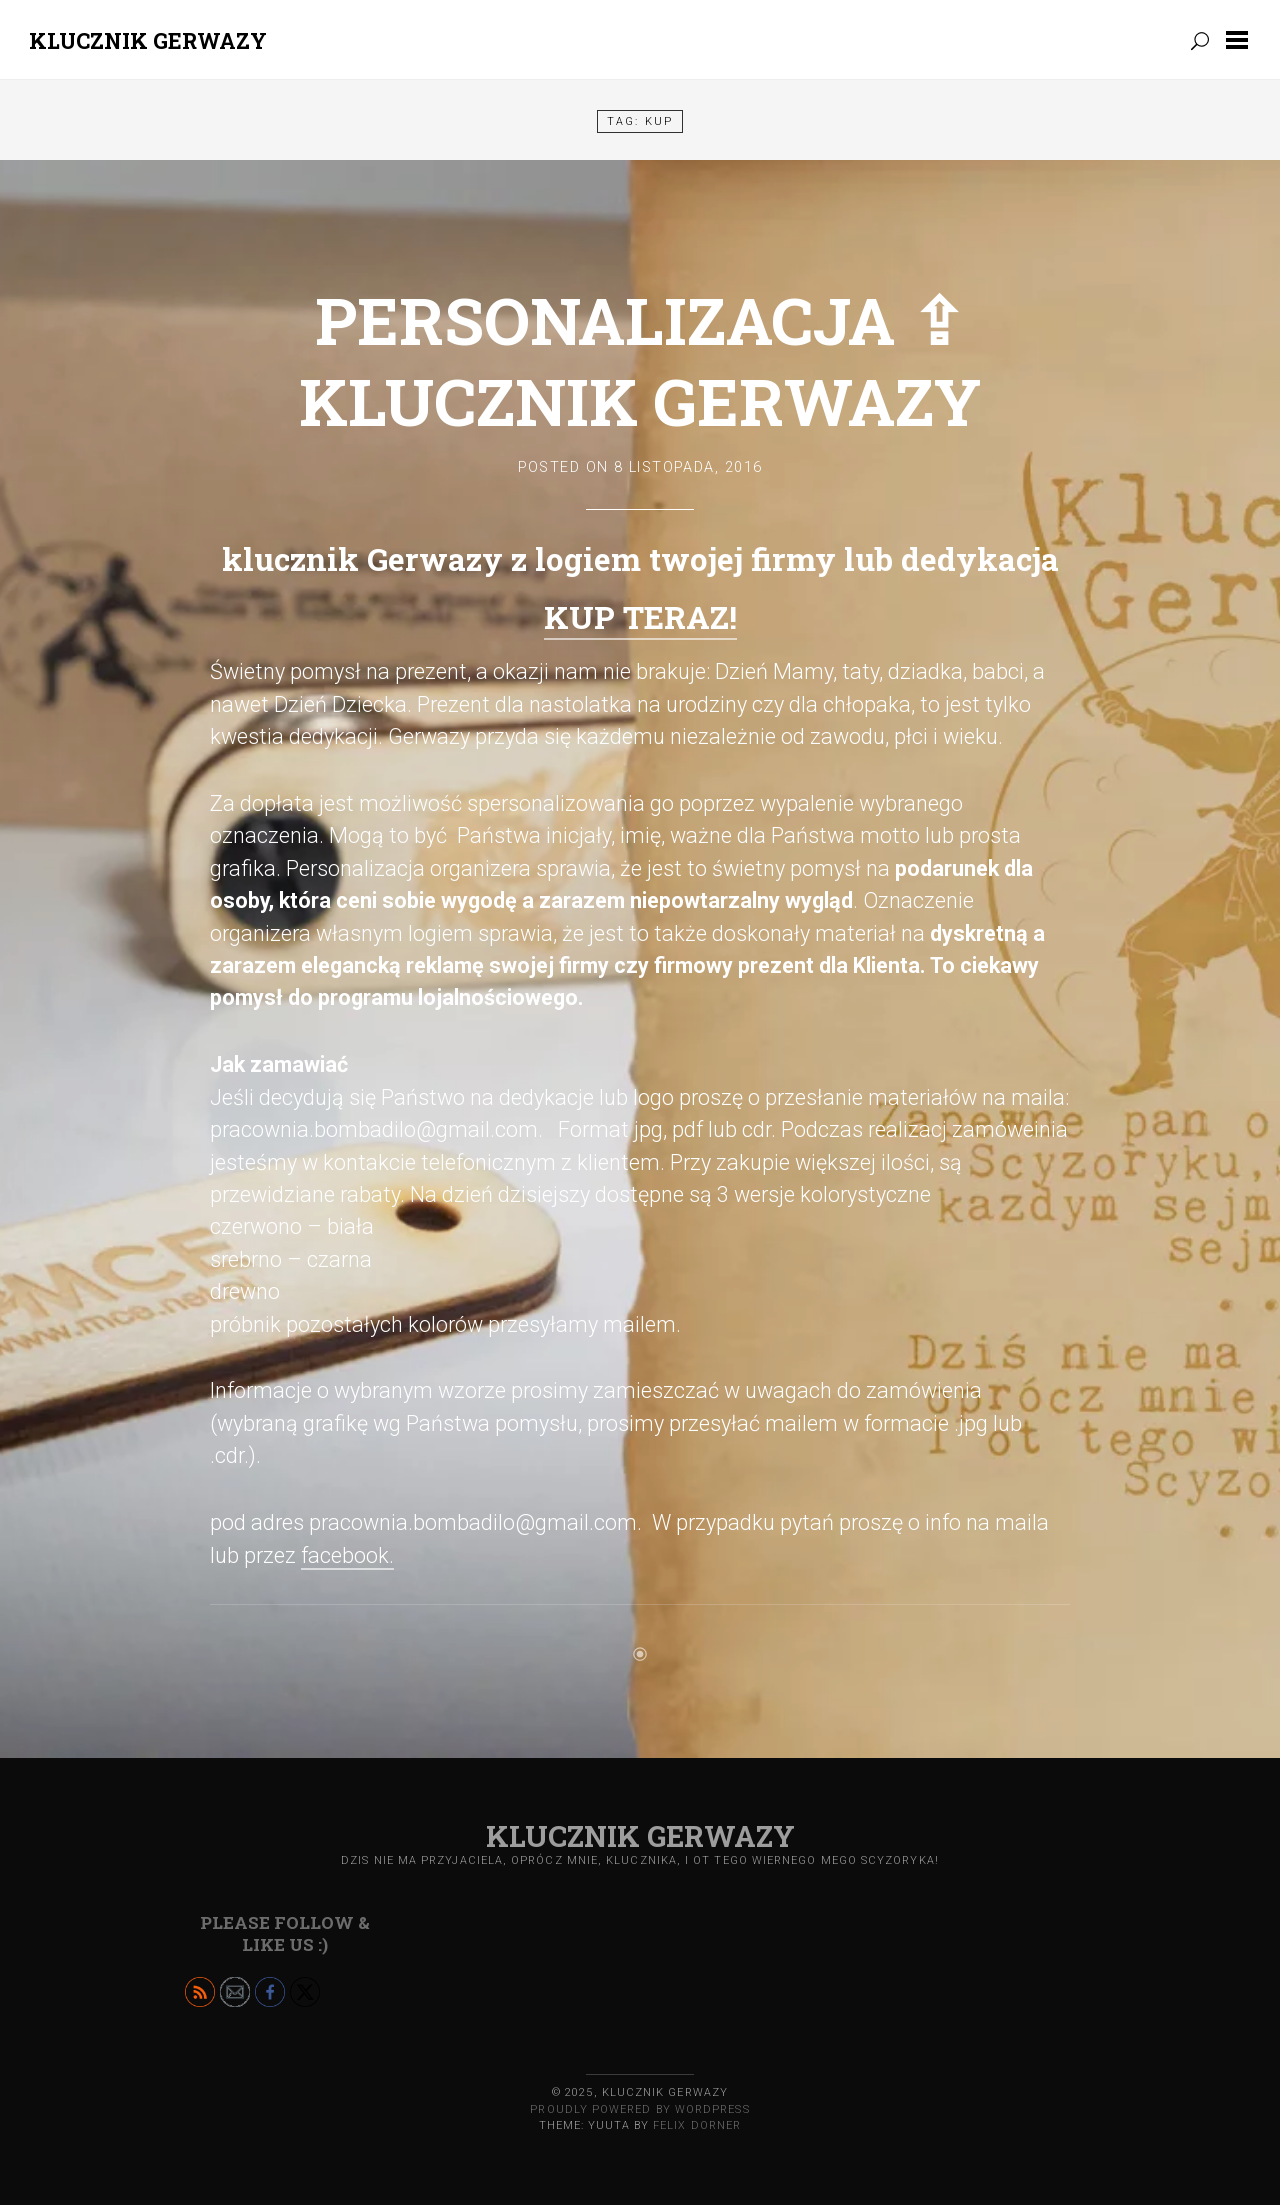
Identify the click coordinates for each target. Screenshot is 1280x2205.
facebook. (347, 1555)
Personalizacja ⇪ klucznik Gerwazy (640, 360)
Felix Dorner (697, 2125)
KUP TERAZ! (640, 617)
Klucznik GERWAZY (148, 40)
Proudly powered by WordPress (639, 2109)
